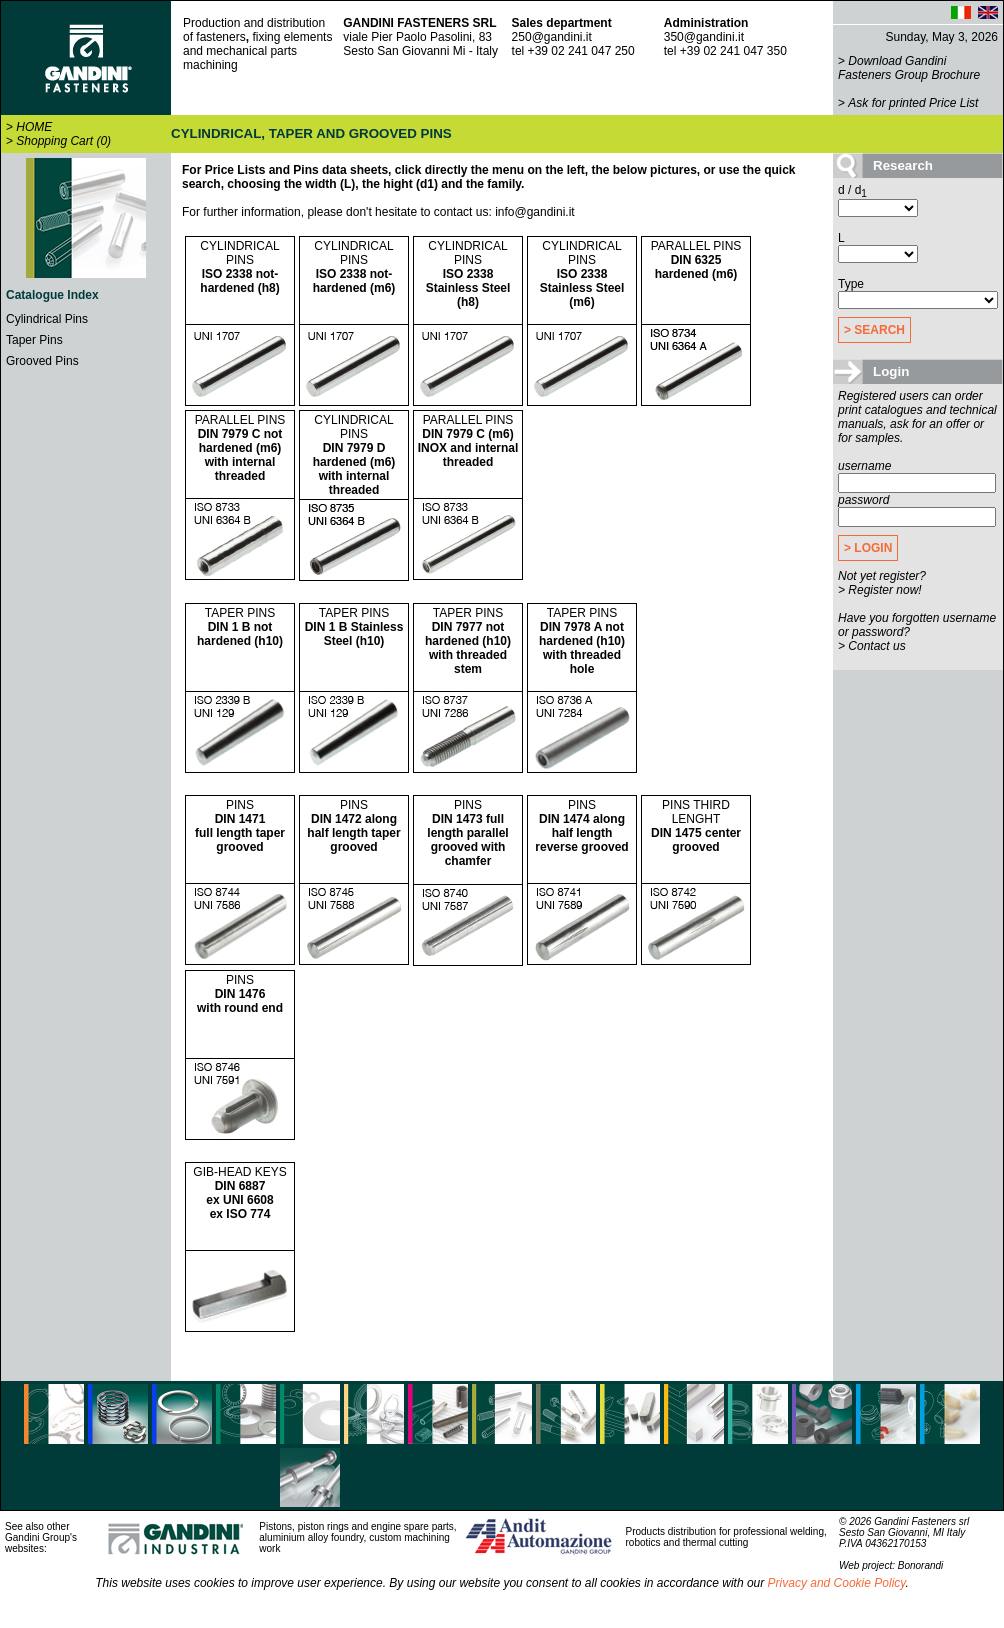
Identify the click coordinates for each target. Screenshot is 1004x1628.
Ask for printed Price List (913, 103)
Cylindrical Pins (47, 319)
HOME (34, 127)
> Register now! (880, 590)
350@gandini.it (704, 37)
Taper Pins (34, 340)
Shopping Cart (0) (63, 141)
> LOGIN (868, 548)
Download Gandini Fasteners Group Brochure (909, 68)
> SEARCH (874, 330)
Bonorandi (921, 1565)
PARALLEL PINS (696, 260)
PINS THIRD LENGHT (696, 826)
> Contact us (872, 646)
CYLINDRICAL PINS (239, 267)
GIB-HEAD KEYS (239, 1193)
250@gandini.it (552, 37)
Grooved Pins (42, 361)
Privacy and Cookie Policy (837, 1583)
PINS (240, 826)
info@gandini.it (535, 212)
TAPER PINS (240, 627)
